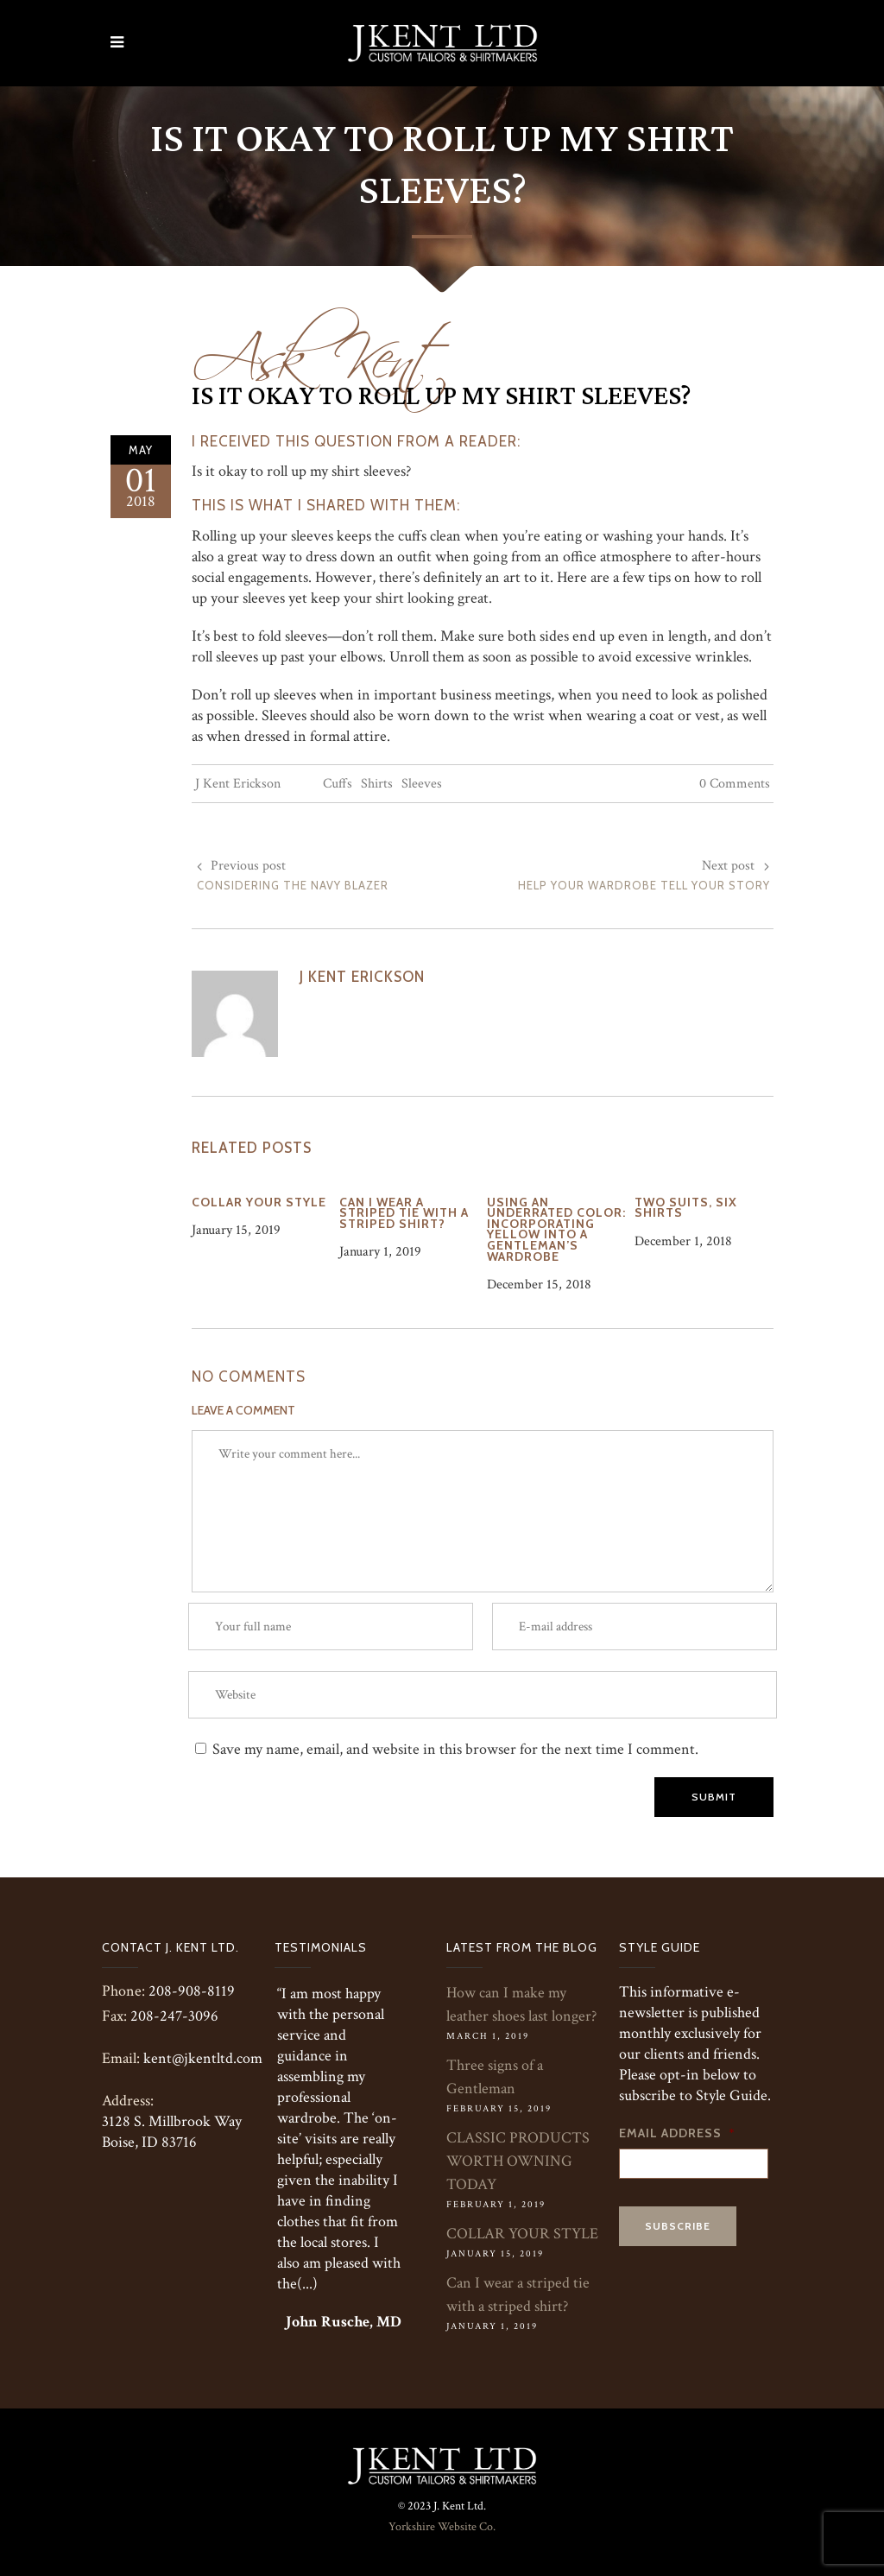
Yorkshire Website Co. (442, 2527)
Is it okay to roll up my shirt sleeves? (441, 396)
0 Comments (734, 784)
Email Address (677, 2133)
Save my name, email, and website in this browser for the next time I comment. (455, 1749)
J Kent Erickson (238, 784)
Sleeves (421, 784)
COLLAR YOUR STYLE (522, 2234)
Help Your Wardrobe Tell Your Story (644, 885)
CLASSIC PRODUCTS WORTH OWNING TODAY (518, 2161)
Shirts (377, 784)
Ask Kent (321, 347)
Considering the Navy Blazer (292, 885)
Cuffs (337, 784)
